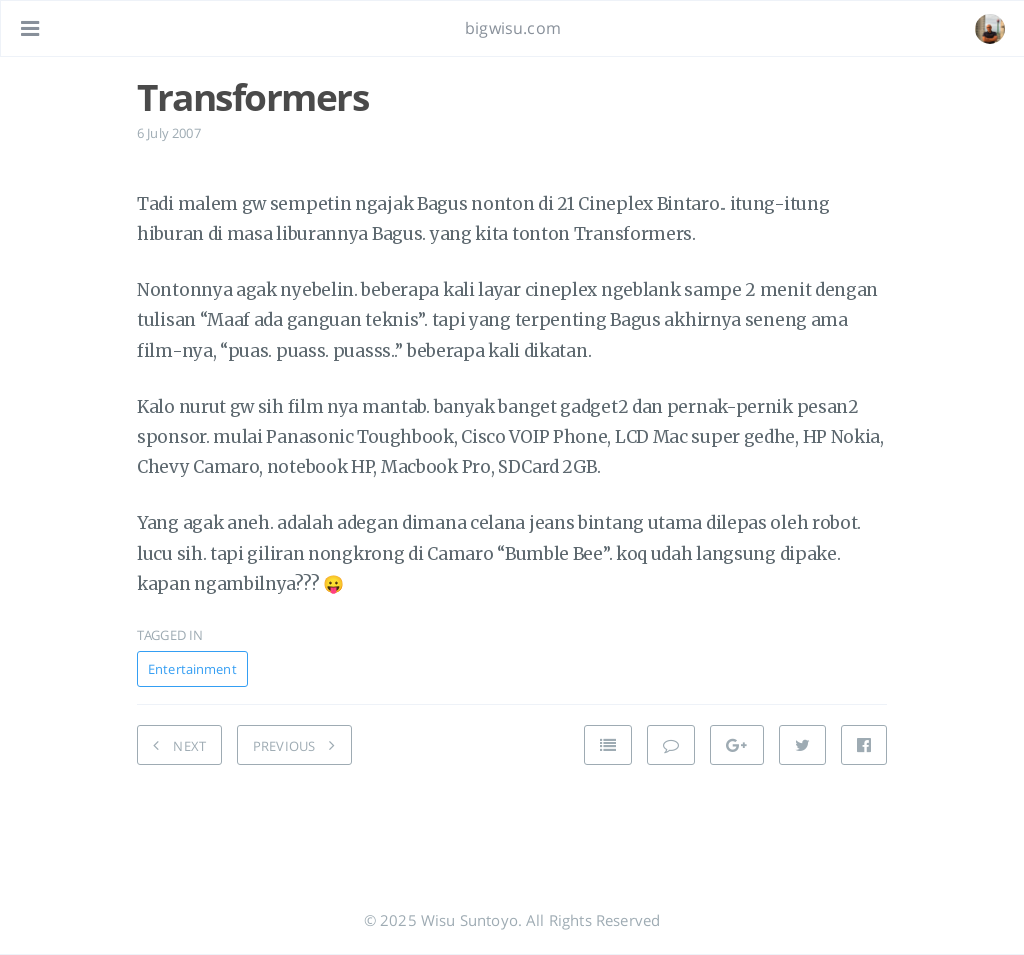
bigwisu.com (513, 28)
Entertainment (192, 669)
